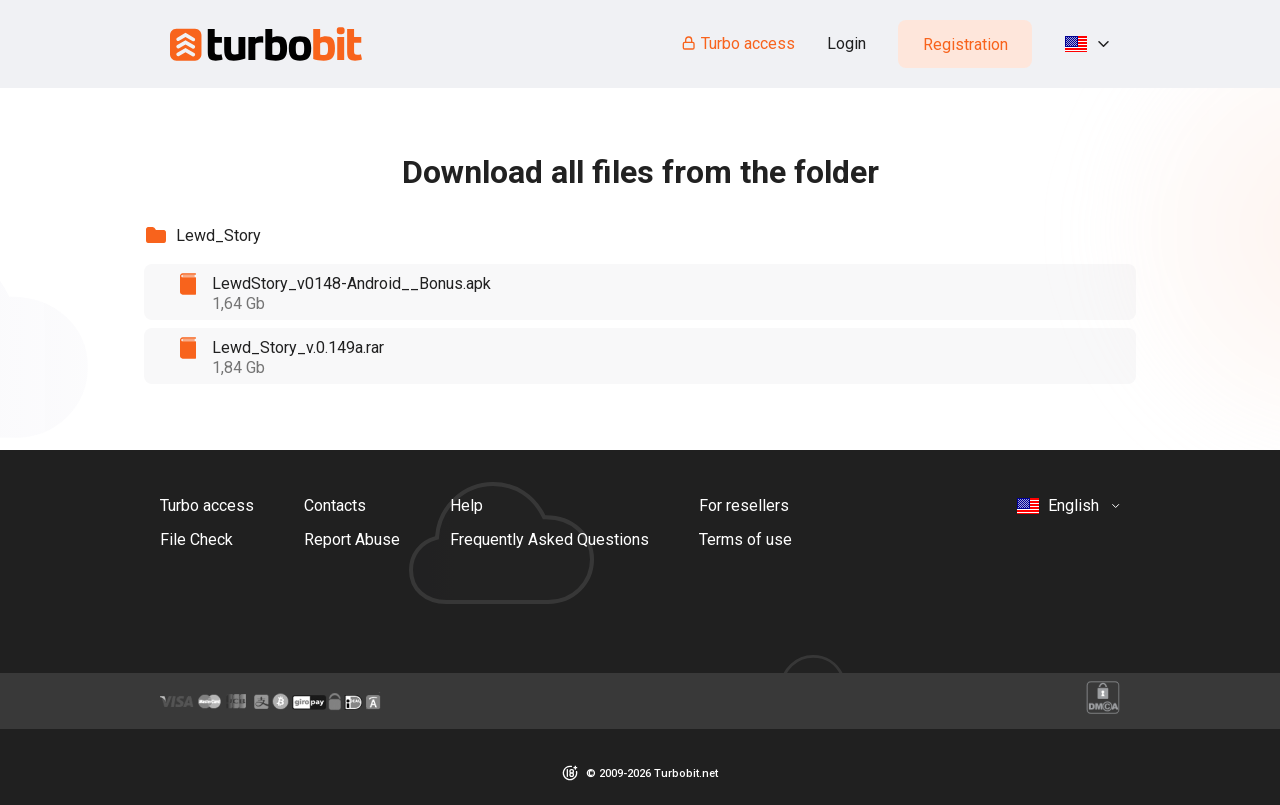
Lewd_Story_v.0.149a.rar (298, 347)
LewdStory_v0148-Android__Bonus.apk (351, 283)
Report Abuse (352, 539)
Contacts (335, 505)
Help (466, 505)
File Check (196, 539)
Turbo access (737, 43)
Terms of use (745, 539)
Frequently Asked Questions (549, 539)
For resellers (744, 505)
